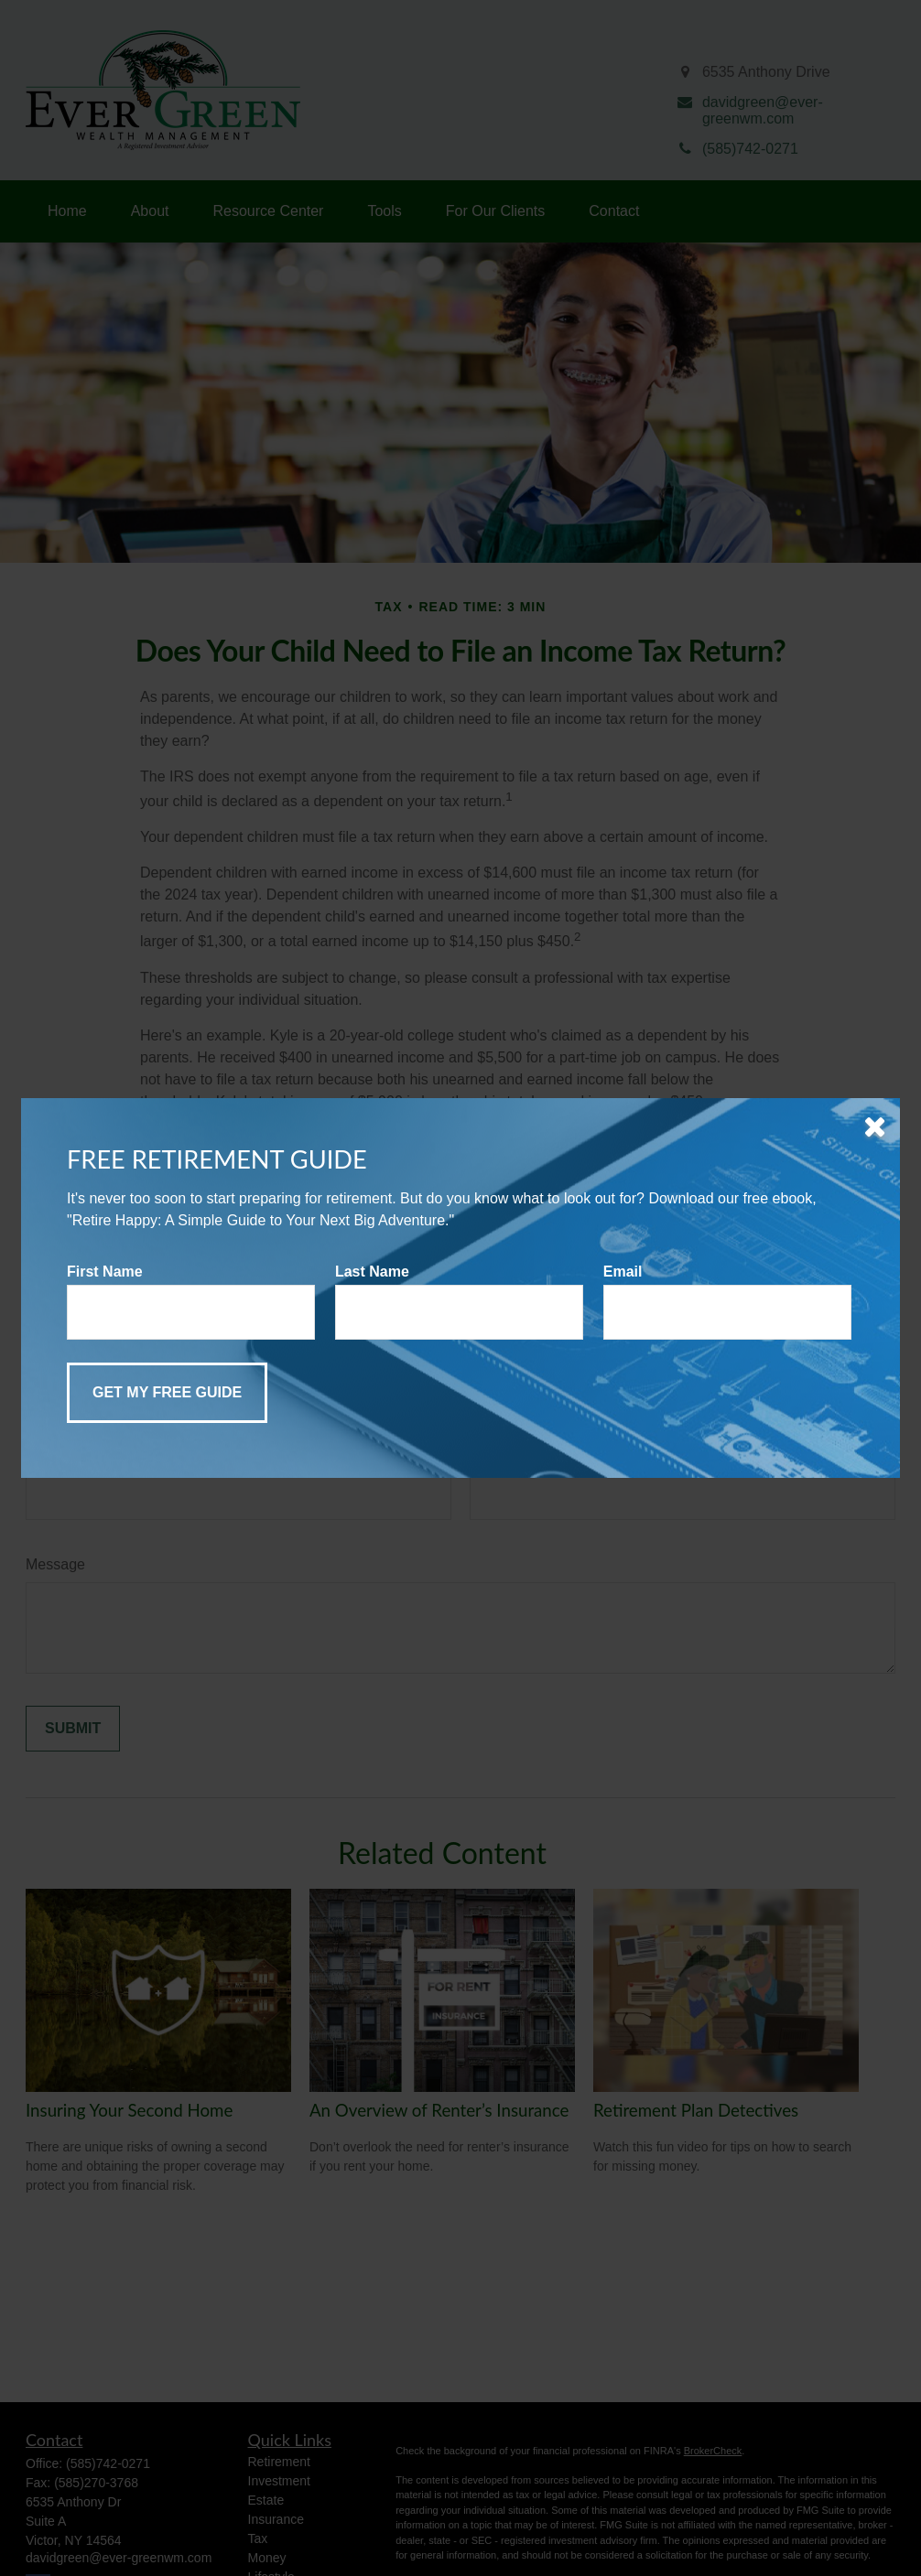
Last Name (372, 1271)
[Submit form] (167, 1393)
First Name (105, 1271)
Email (623, 1271)
